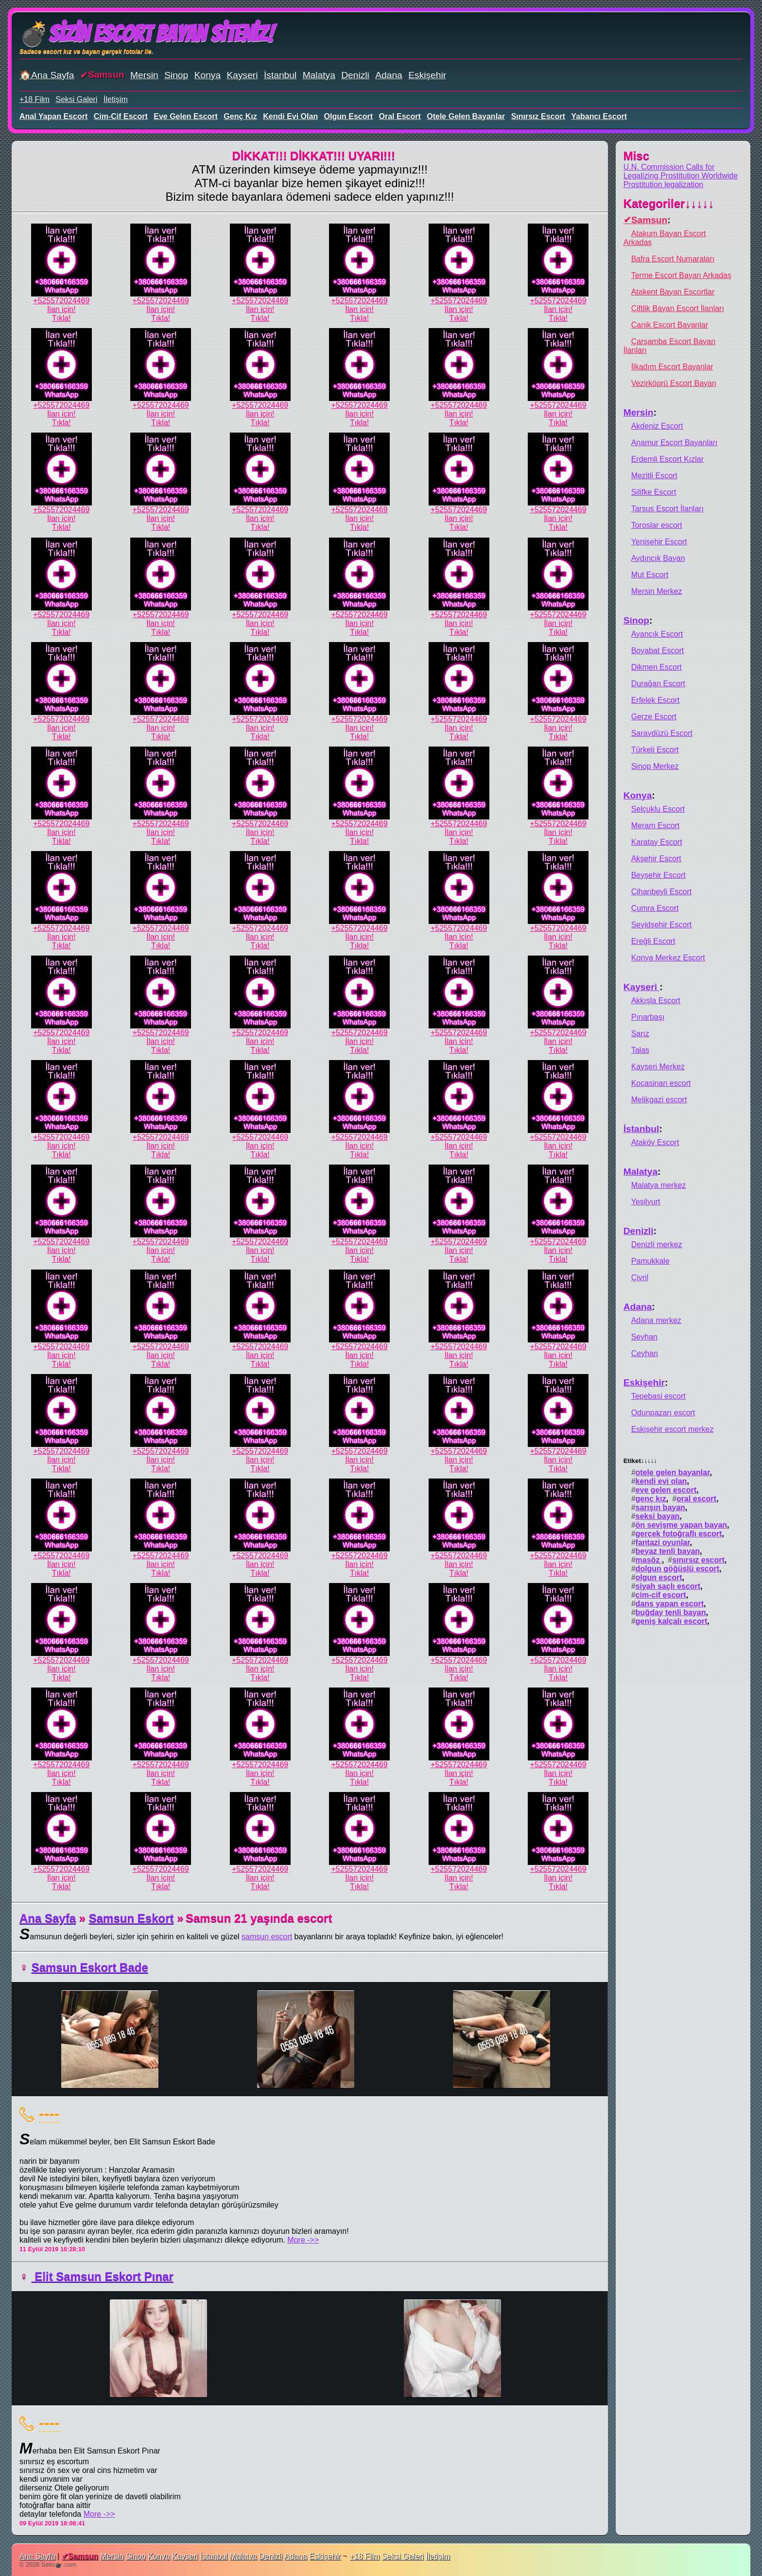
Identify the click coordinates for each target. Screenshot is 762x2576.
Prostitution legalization (663, 184)
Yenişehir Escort (659, 542)
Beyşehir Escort (658, 875)
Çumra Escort (655, 908)
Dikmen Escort (656, 667)
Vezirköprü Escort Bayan (673, 383)
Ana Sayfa (47, 1918)
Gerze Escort (653, 717)
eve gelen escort (186, 116)
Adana (388, 75)
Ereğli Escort (653, 941)
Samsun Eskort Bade (90, 1967)
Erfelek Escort (655, 700)
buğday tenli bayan (671, 1612)
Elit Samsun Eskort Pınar (102, 2276)
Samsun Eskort (131, 1918)
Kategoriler (668, 203)
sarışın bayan (660, 1507)
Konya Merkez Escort (668, 958)
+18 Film (34, 99)
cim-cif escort (121, 116)
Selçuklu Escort (658, 809)
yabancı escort (599, 116)
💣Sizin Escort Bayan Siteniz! (146, 33)
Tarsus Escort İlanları (667, 509)
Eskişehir (427, 75)
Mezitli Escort (654, 475)
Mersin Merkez (656, 591)
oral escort (400, 116)
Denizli (355, 75)
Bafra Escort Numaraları (673, 259)
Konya (207, 75)
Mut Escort (649, 575)
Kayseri (242, 75)
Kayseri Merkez (658, 1066)
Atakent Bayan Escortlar (673, 292)
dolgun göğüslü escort (677, 1569)
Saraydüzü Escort (662, 733)
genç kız (240, 116)
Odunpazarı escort (663, 1413)
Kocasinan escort (661, 1083)
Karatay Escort (656, 842)
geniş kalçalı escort (672, 1621)
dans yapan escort (670, 1604)
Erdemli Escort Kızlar (667, 459)
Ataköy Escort (655, 1142)
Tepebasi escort (658, 1396)
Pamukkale (650, 1261)
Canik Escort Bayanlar (669, 325)
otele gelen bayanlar (466, 116)
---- (49, 2113)
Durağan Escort (658, 683)
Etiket (640, 1460)
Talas (640, 1050)
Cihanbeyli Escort (661, 892)
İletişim (116, 99)
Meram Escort (655, 825)
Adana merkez (656, 1320)
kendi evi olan (290, 116)
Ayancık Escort (657, 634)
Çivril (640, 1277)
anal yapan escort (53, 116)
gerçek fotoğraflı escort (679, 1534)
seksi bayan (658, 1516)
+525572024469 (61, 300)
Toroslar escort (656, 525)
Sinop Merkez (655, 766)
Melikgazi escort (659, 1100)
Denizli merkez (656, 1244)
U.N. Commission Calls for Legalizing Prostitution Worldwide (680, 171)
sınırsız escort (538, 116)
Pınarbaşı (647, 1017)
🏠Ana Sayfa (46, 75)
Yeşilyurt (645, 1202)
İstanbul (280, 75)
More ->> (303, 2240)
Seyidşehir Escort (661, 925)
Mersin (144, 75)
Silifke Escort (653, 492)
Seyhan (644, 1337)
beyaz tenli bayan (668, 1551)
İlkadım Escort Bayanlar (672, 367)
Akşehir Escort (656, 858)
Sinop (176, 75)
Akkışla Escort (655, 1000)
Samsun (106, 75)
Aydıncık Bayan (658, 558)
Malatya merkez (658, 1185)
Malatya (319, 75)
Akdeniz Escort (657, 426)
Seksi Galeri (76, 99)
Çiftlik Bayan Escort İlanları (677, 308)
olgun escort (348, 116)
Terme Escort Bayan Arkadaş (681, 275)
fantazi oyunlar (663, 1542)
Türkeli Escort (655, 750)
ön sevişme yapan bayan (681, 1525)
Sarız (640, 1033)
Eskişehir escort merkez (672, 1429)
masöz (649, 1560)
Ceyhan (644, 1353)
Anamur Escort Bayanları (674, 442)
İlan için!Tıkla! (61, 313)
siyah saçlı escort (668, 1586)
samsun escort (267, 1936)
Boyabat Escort (657, 650)
